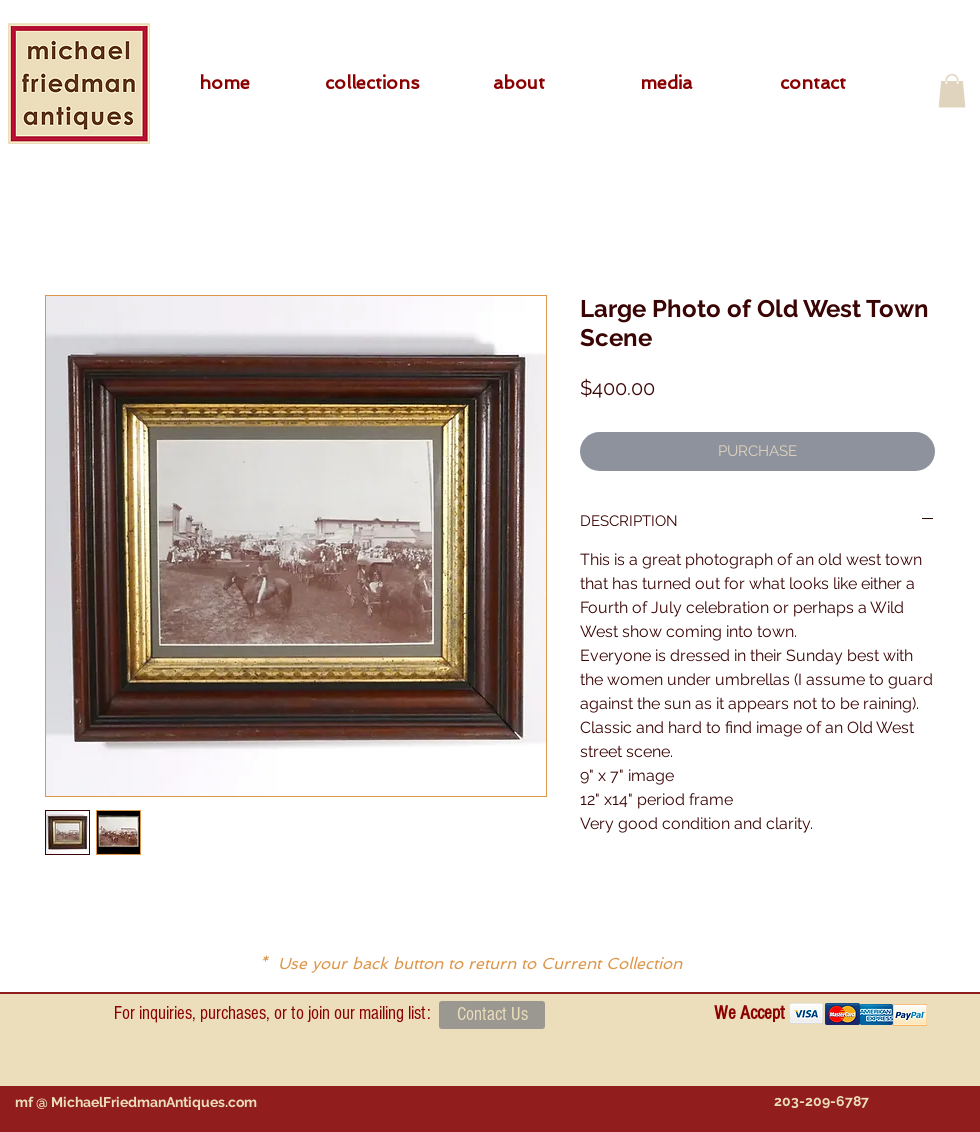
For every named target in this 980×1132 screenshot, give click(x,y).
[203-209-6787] (821, 1101)
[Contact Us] (492, 1015)
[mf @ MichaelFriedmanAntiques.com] (135, 1102)
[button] (371, 82)
